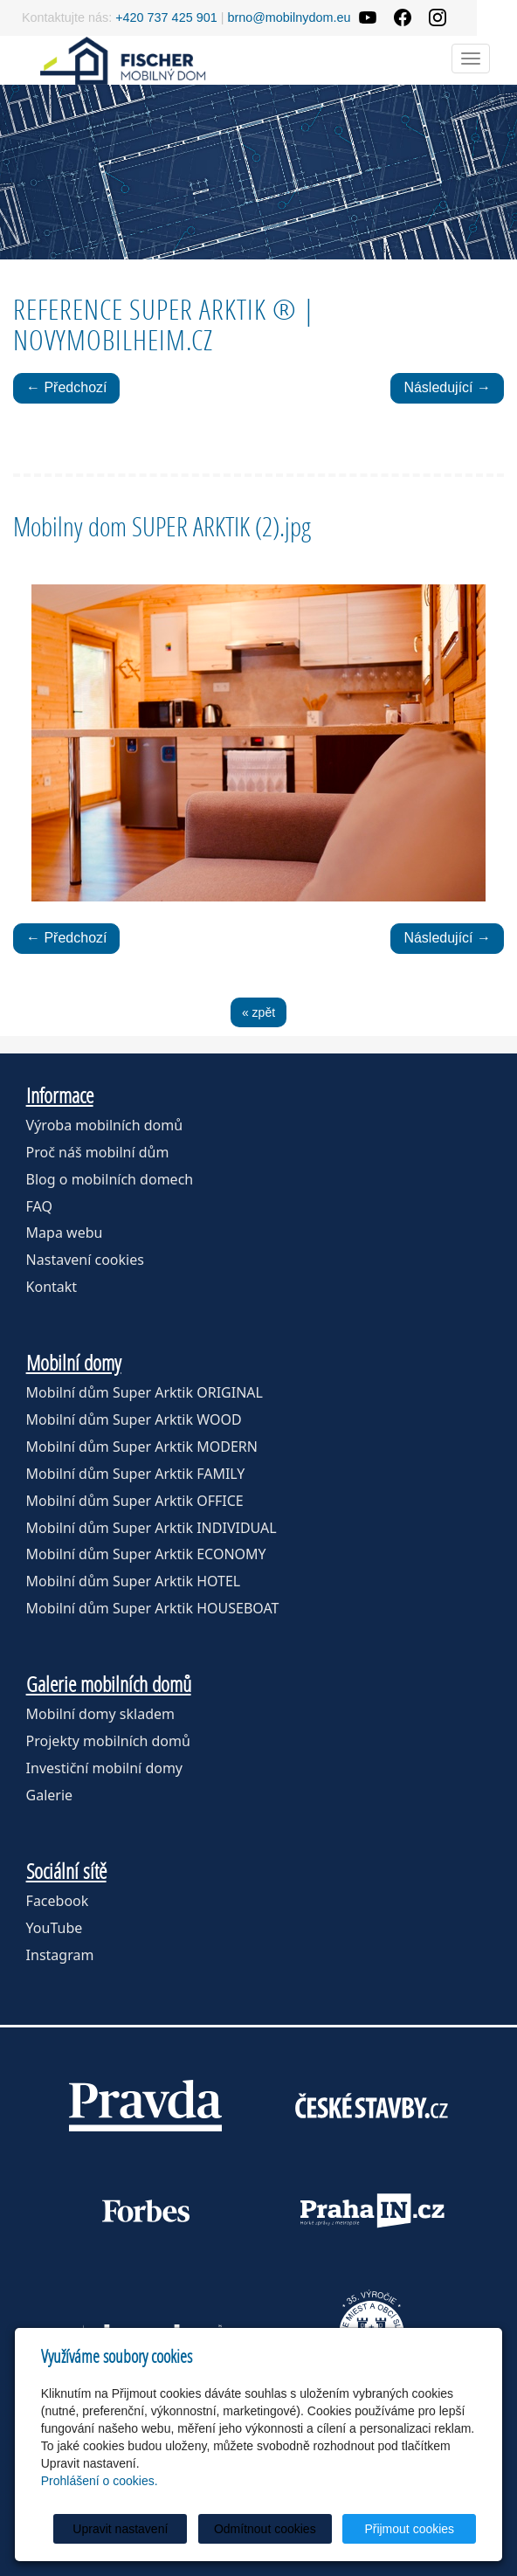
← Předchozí (66, 387)
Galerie (49, 1795)
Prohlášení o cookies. (99, 2481)
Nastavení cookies (85, 1259)
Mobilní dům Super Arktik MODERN (142, 1446)
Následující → (447, 387)
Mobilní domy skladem (100, 1713)
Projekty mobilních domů (108, 1741)
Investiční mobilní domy (104, 1768)
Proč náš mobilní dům (97, 1152)
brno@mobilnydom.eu (288, 17)
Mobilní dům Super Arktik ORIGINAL (144, 1392)
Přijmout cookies (409, 2529)
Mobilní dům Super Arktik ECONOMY (146, 1554)
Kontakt (52, 1286)
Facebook (57, 1900)
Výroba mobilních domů (104, 1125)
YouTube (54, 1927)
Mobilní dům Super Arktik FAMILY (135, 1473)
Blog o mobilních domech (110, 1179)
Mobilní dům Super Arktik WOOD (134, 1419)
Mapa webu (64, 1232)
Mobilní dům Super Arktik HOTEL (133, 1581)
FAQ (39, 1206)
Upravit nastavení (120, 2529)
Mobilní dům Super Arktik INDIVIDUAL (151, 1527)
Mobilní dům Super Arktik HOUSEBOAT (152, 1608)
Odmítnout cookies (265, 2529)
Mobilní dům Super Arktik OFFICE (135, 1500)
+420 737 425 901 (166, 17)
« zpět (258, 1012)
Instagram (60, 1955)
